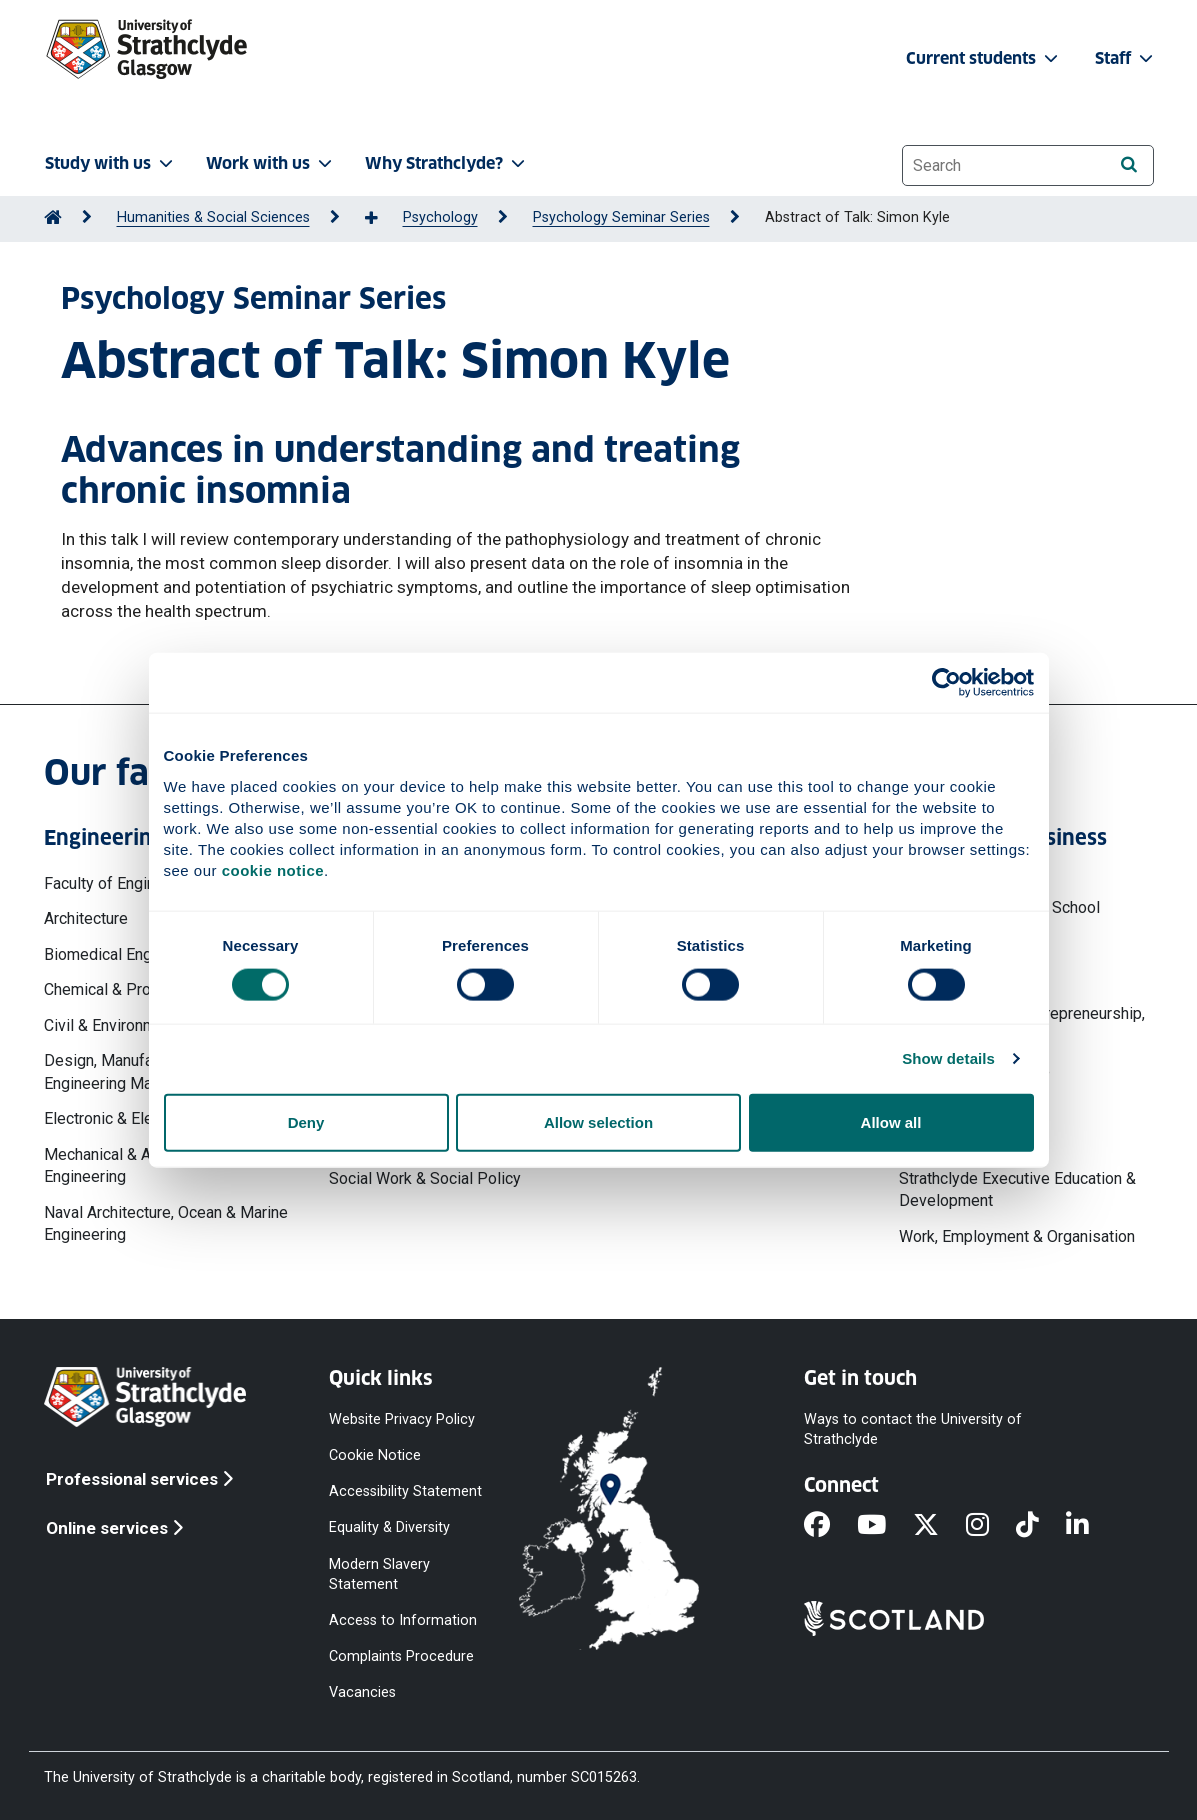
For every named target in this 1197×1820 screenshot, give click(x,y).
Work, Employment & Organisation (1017, 1236)
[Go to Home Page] (53, 217)
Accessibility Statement (405, 1491)
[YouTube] (885, 1526)
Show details (948, 1058)
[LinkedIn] (1091, 1526)
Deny (306, 1121)
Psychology (440, 217)
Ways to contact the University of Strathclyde (913, 1429)
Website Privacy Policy (402, 1419)
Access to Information (403, 1620)
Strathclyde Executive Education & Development (1017, 1189)
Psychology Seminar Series (621, 217)
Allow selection (598, 1121)
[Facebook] (830, 1526)
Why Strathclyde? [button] (447, 163)
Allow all (891, 1121)
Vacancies (362, 1692)
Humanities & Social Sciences (213, 217)
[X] (939, 1526)
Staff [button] (1126, 58)
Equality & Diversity (389, 1527)
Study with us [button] (111, 163)
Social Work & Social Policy (425, 1178)
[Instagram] (991, 1526)
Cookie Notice (375, 1455)
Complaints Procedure (401, 1656)
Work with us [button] (271, 163)
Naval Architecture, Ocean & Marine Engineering (166, 1223)
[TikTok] (1041, 1526)
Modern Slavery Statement (379, 1573)
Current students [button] (984, 58)
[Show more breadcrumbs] (382, 219)
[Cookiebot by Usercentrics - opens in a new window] (946, 683)
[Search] (1129, 164)
